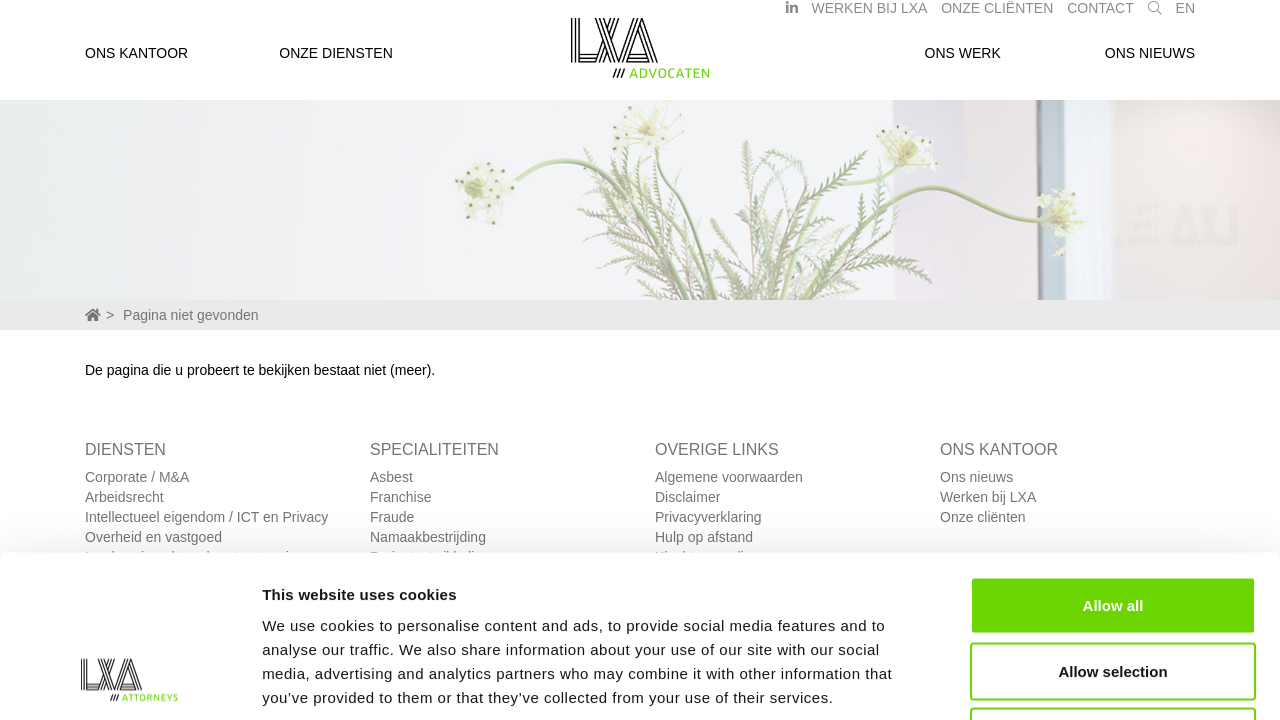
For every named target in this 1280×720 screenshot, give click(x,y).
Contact (1100, 18)
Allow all (1113, 457)
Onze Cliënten (997, 18)
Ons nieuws (1150, 63)
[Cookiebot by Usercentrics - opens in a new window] (129, 681)
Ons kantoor (136, 63)
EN (1185, 18)
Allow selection (1112, 523)
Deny (1113, 588)
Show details (1049, 680)
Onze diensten (336, 63)
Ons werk (963, 63)
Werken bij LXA (869, 18)
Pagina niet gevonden (190, 315)
